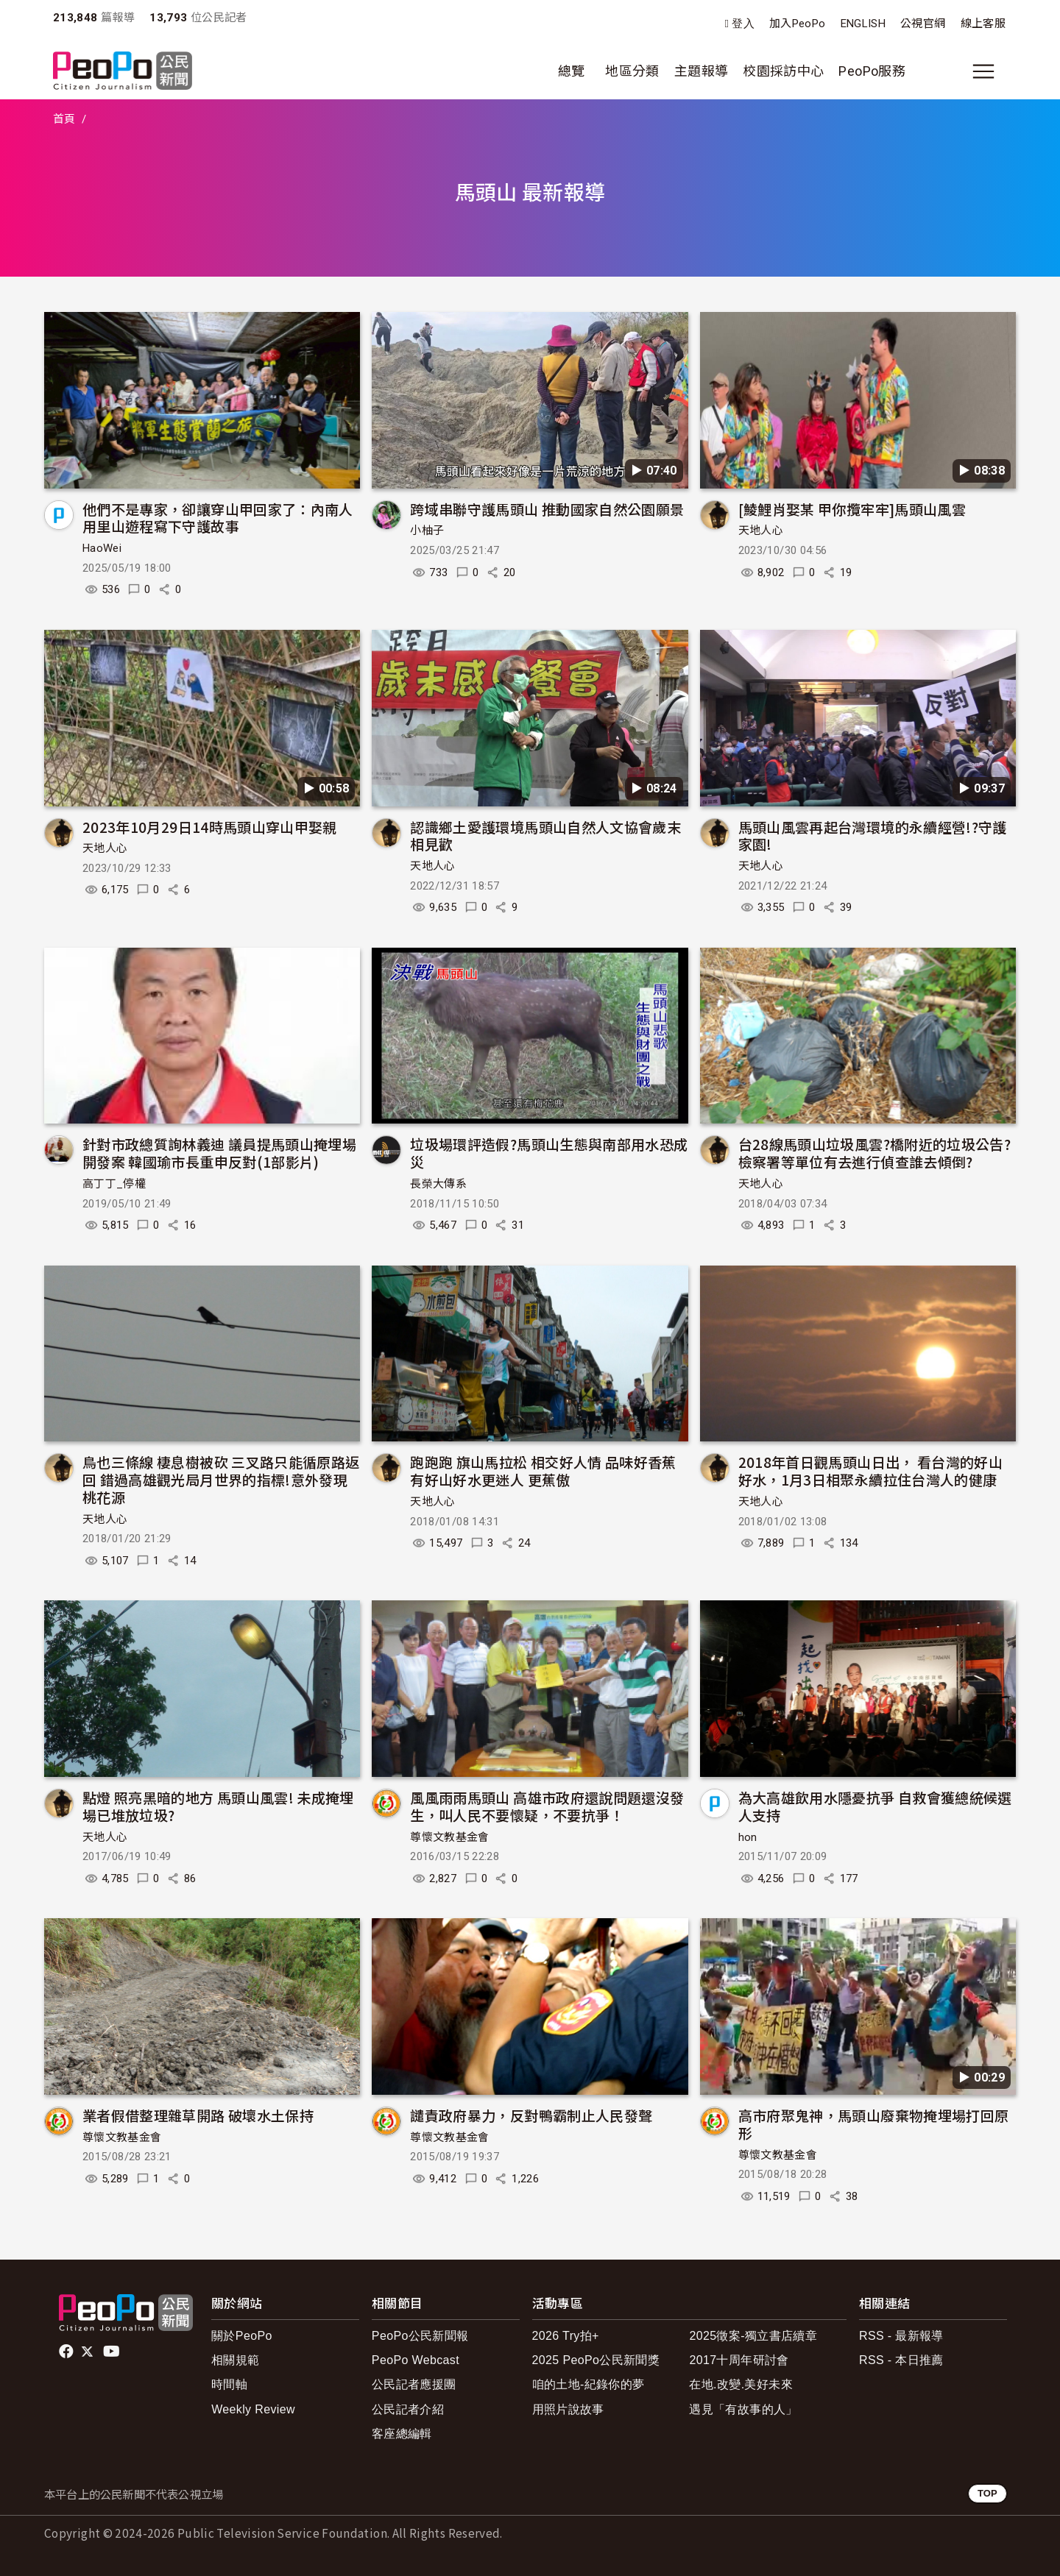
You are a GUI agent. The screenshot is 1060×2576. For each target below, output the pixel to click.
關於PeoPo (241, 2336)
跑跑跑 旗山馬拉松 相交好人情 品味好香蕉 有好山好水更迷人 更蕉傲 (543, 1470)
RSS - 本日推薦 (901, 2360)
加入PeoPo (797, 23)
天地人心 (760, 530)
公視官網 (922, 23)
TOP (987, 2493)
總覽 (571, 71)
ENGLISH (863, 23)
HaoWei (101, 548)
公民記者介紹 (408, 2409)
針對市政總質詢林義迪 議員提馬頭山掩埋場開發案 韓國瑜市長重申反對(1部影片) (219, 1152)
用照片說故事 (568, 2409)
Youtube (112, 2351)
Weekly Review (253, 2409)
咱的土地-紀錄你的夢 (588, 2384)
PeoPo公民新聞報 (420, 2336)
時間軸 (229, 2384)
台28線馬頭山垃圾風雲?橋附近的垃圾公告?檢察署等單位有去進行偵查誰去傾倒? (874, 1152)
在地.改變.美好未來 (741, 2384)
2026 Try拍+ (565, 2336)
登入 (743, 23)
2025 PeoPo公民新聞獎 (596, 2360)
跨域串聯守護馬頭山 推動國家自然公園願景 (547, 509)
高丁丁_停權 (114, 1184)
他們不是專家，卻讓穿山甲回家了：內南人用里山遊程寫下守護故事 (217, 517)
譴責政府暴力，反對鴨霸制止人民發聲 (531, 2115)
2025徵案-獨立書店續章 (753, 2336)
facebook (67, 2351)
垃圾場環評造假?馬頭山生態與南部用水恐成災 (549, 1152)
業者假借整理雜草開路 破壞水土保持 (198, 2115)
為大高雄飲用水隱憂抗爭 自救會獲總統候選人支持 (875, 1806)
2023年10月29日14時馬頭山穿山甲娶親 (209, 827)
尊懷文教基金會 (450, 1837)
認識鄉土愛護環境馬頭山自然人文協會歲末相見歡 (545, 835)
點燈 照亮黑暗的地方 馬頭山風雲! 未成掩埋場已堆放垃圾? (218, 1806)
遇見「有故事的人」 (743, 2409)
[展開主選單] (983, 71)
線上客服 (983, 23)
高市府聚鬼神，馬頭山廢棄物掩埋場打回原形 (873, 2124)
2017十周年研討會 (738, 2360)
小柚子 (427, 530)
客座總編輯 (402, 2433)
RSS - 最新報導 (901, 2336)
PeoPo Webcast (415, 2360)
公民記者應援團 (414, 2384)
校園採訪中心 (783, 71)
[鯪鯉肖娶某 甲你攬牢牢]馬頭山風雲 (852, 509)
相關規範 (235, 2360)
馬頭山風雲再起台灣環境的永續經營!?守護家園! (872, 835)
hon (747, 1837)
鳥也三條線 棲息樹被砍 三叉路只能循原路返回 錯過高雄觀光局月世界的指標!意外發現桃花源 (221, 1479)
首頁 (64, 119)
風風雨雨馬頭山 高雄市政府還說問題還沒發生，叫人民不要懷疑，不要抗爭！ (547, 1806)
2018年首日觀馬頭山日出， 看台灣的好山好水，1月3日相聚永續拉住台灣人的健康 (870, 1470)
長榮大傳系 (438, 1184)
